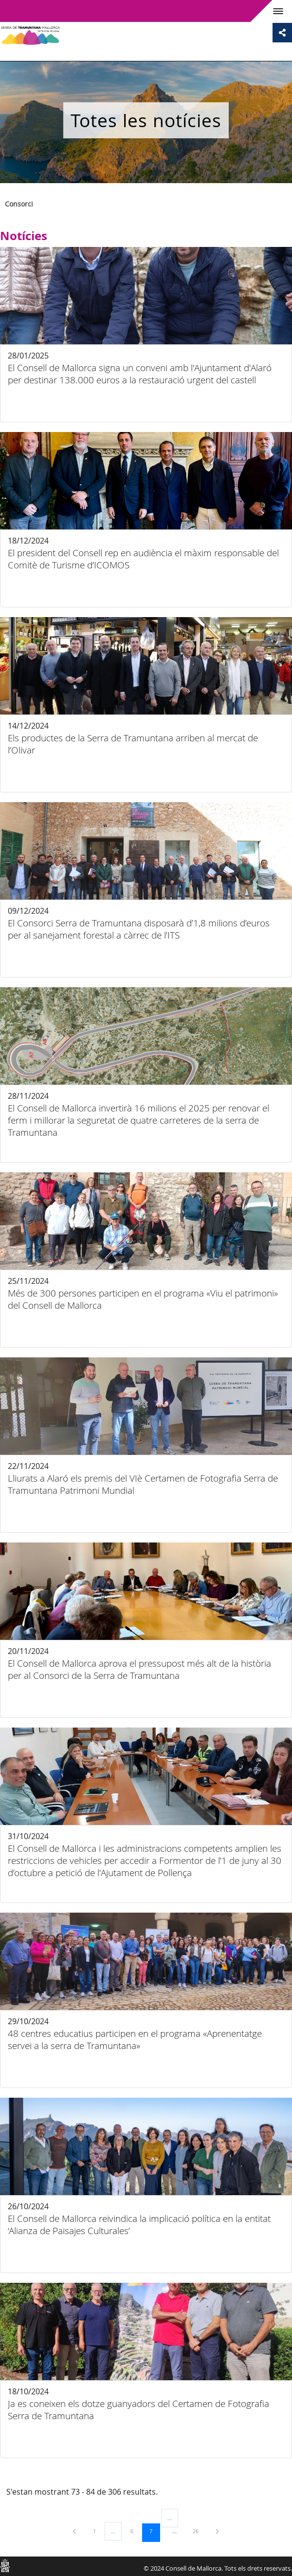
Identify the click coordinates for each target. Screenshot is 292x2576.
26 (199, 2531)
